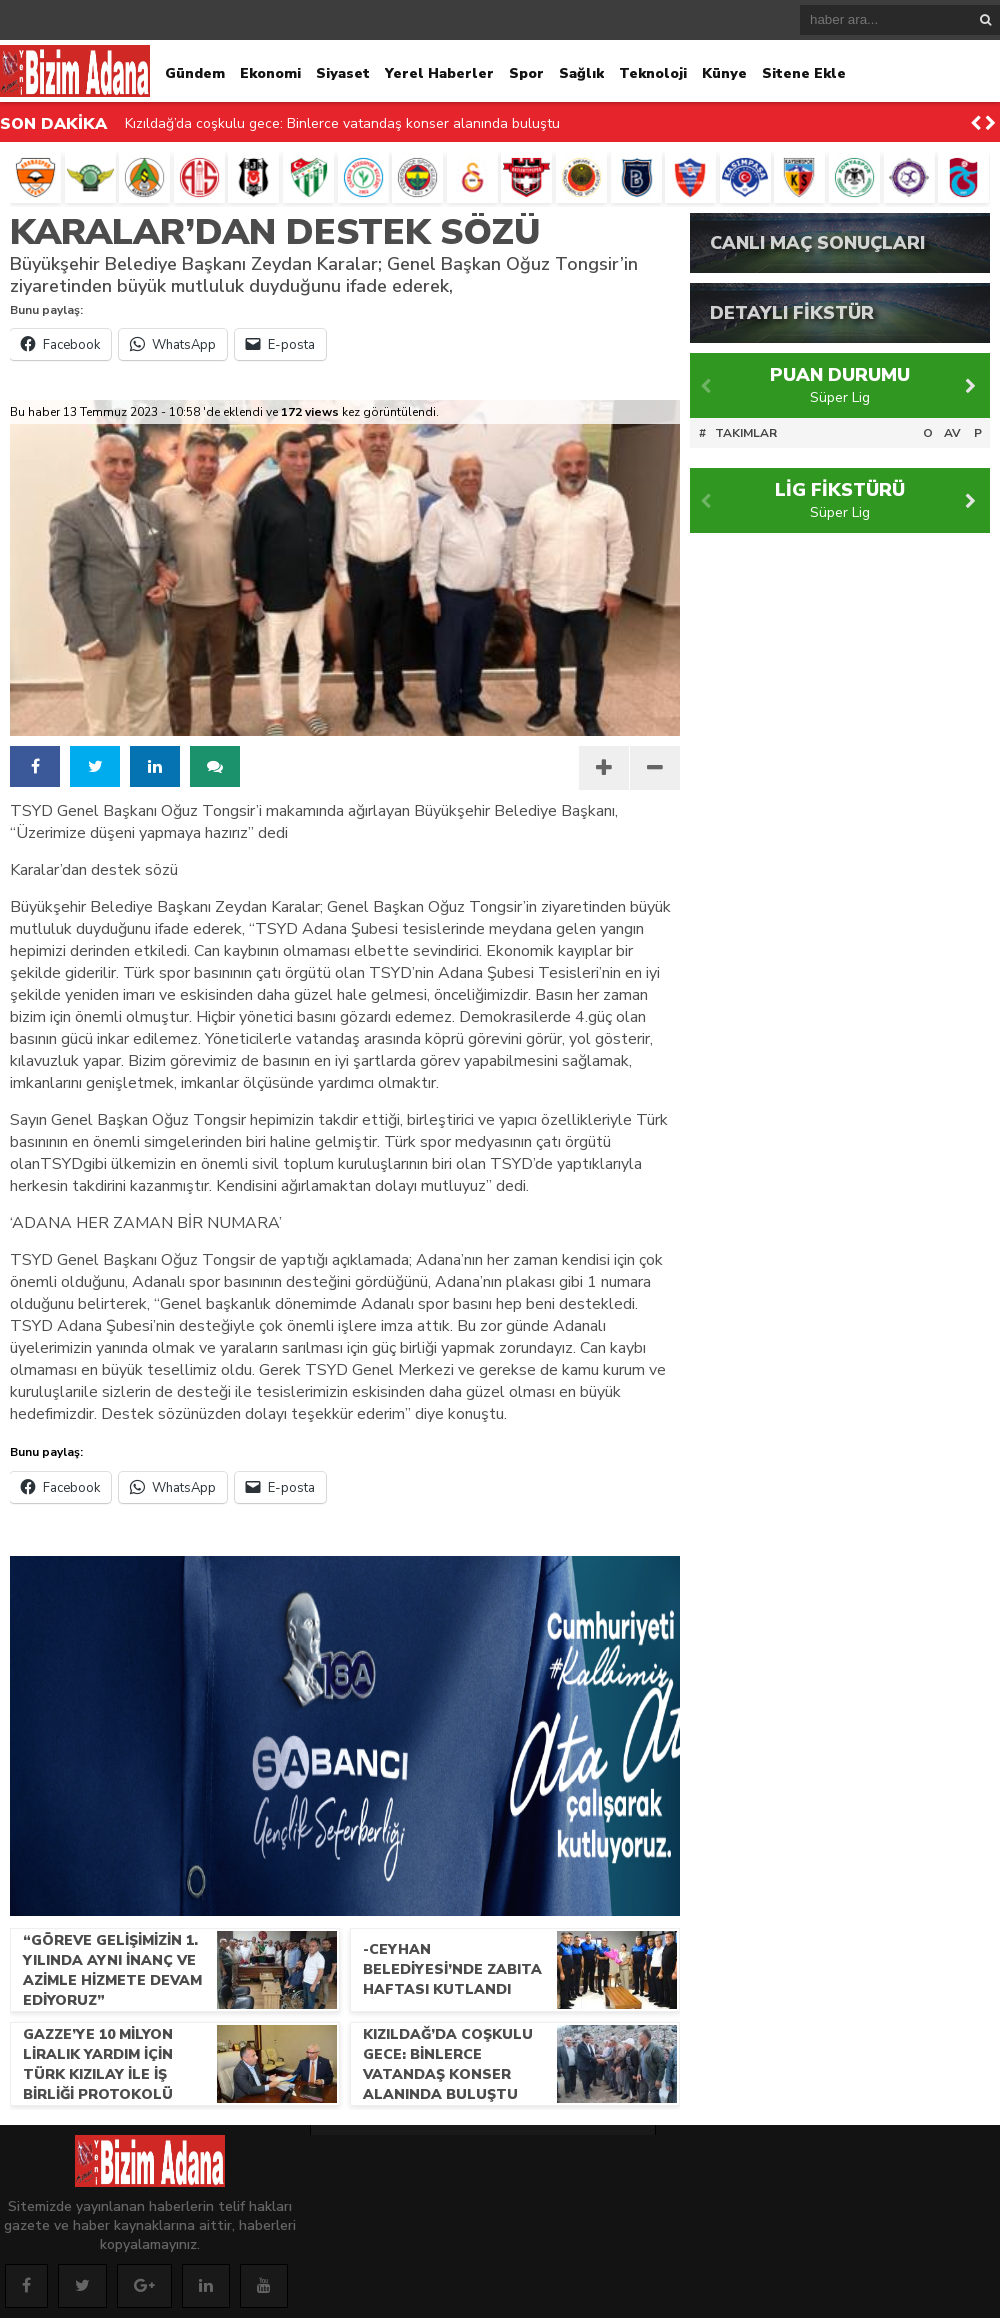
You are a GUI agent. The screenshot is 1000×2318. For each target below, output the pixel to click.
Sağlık (581, 73)
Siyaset (343, 73)
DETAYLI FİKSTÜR (792, 313)
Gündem (195, 73)
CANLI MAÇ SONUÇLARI (817, 243)
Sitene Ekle (804, 73)
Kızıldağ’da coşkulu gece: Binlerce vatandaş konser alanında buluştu (342, 123)
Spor (526, 73)
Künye (724, 73)
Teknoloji (653, 73)
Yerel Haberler (439, 73)
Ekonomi (270, 73)
